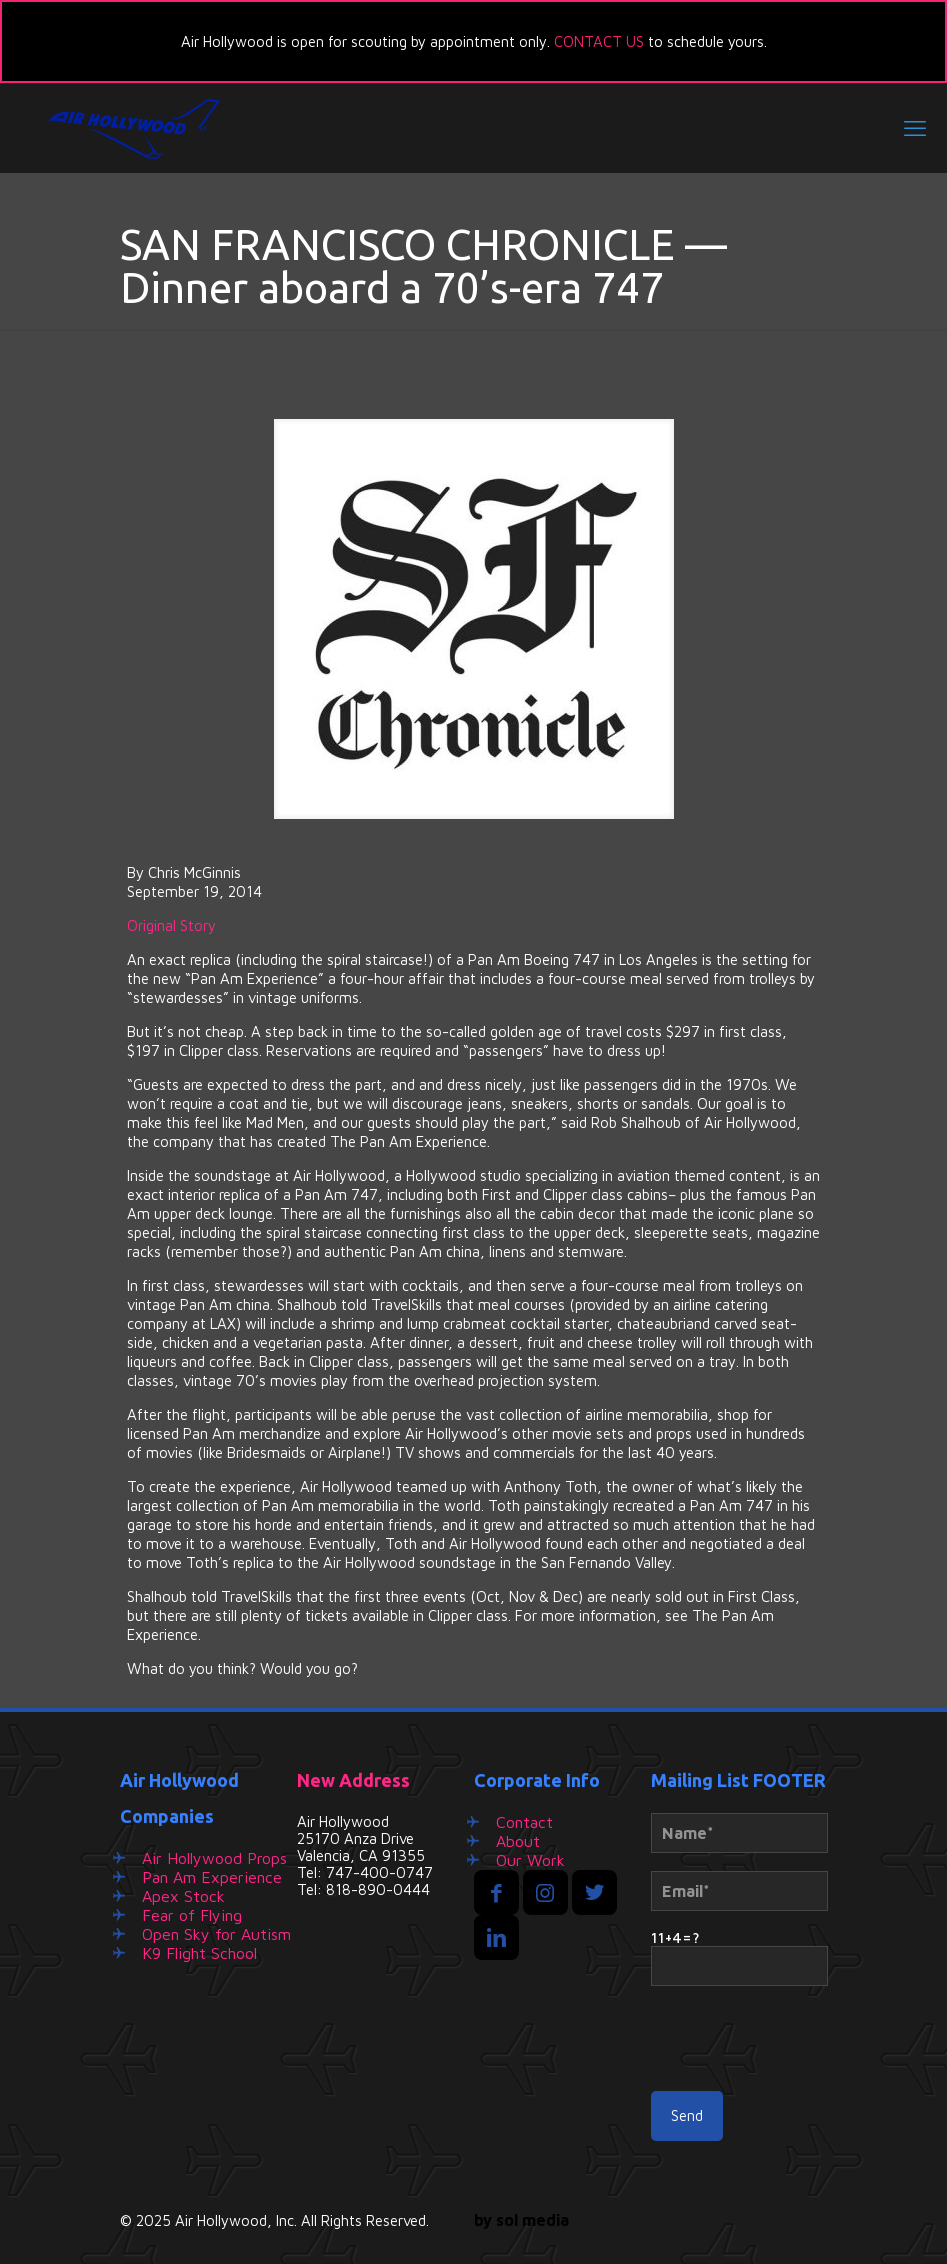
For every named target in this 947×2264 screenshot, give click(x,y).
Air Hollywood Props (214, 1858)
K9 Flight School (199, 1953)
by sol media (521, 2220)
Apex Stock (183, 1896)
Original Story (171, 925)
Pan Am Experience (212, 1877)
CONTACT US (599, 41)
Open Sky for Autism (216, 1934)
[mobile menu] (915, 128)
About (518, 1841)
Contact (524, 1822)
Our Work (530, 1860)
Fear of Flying (192, 1915)
